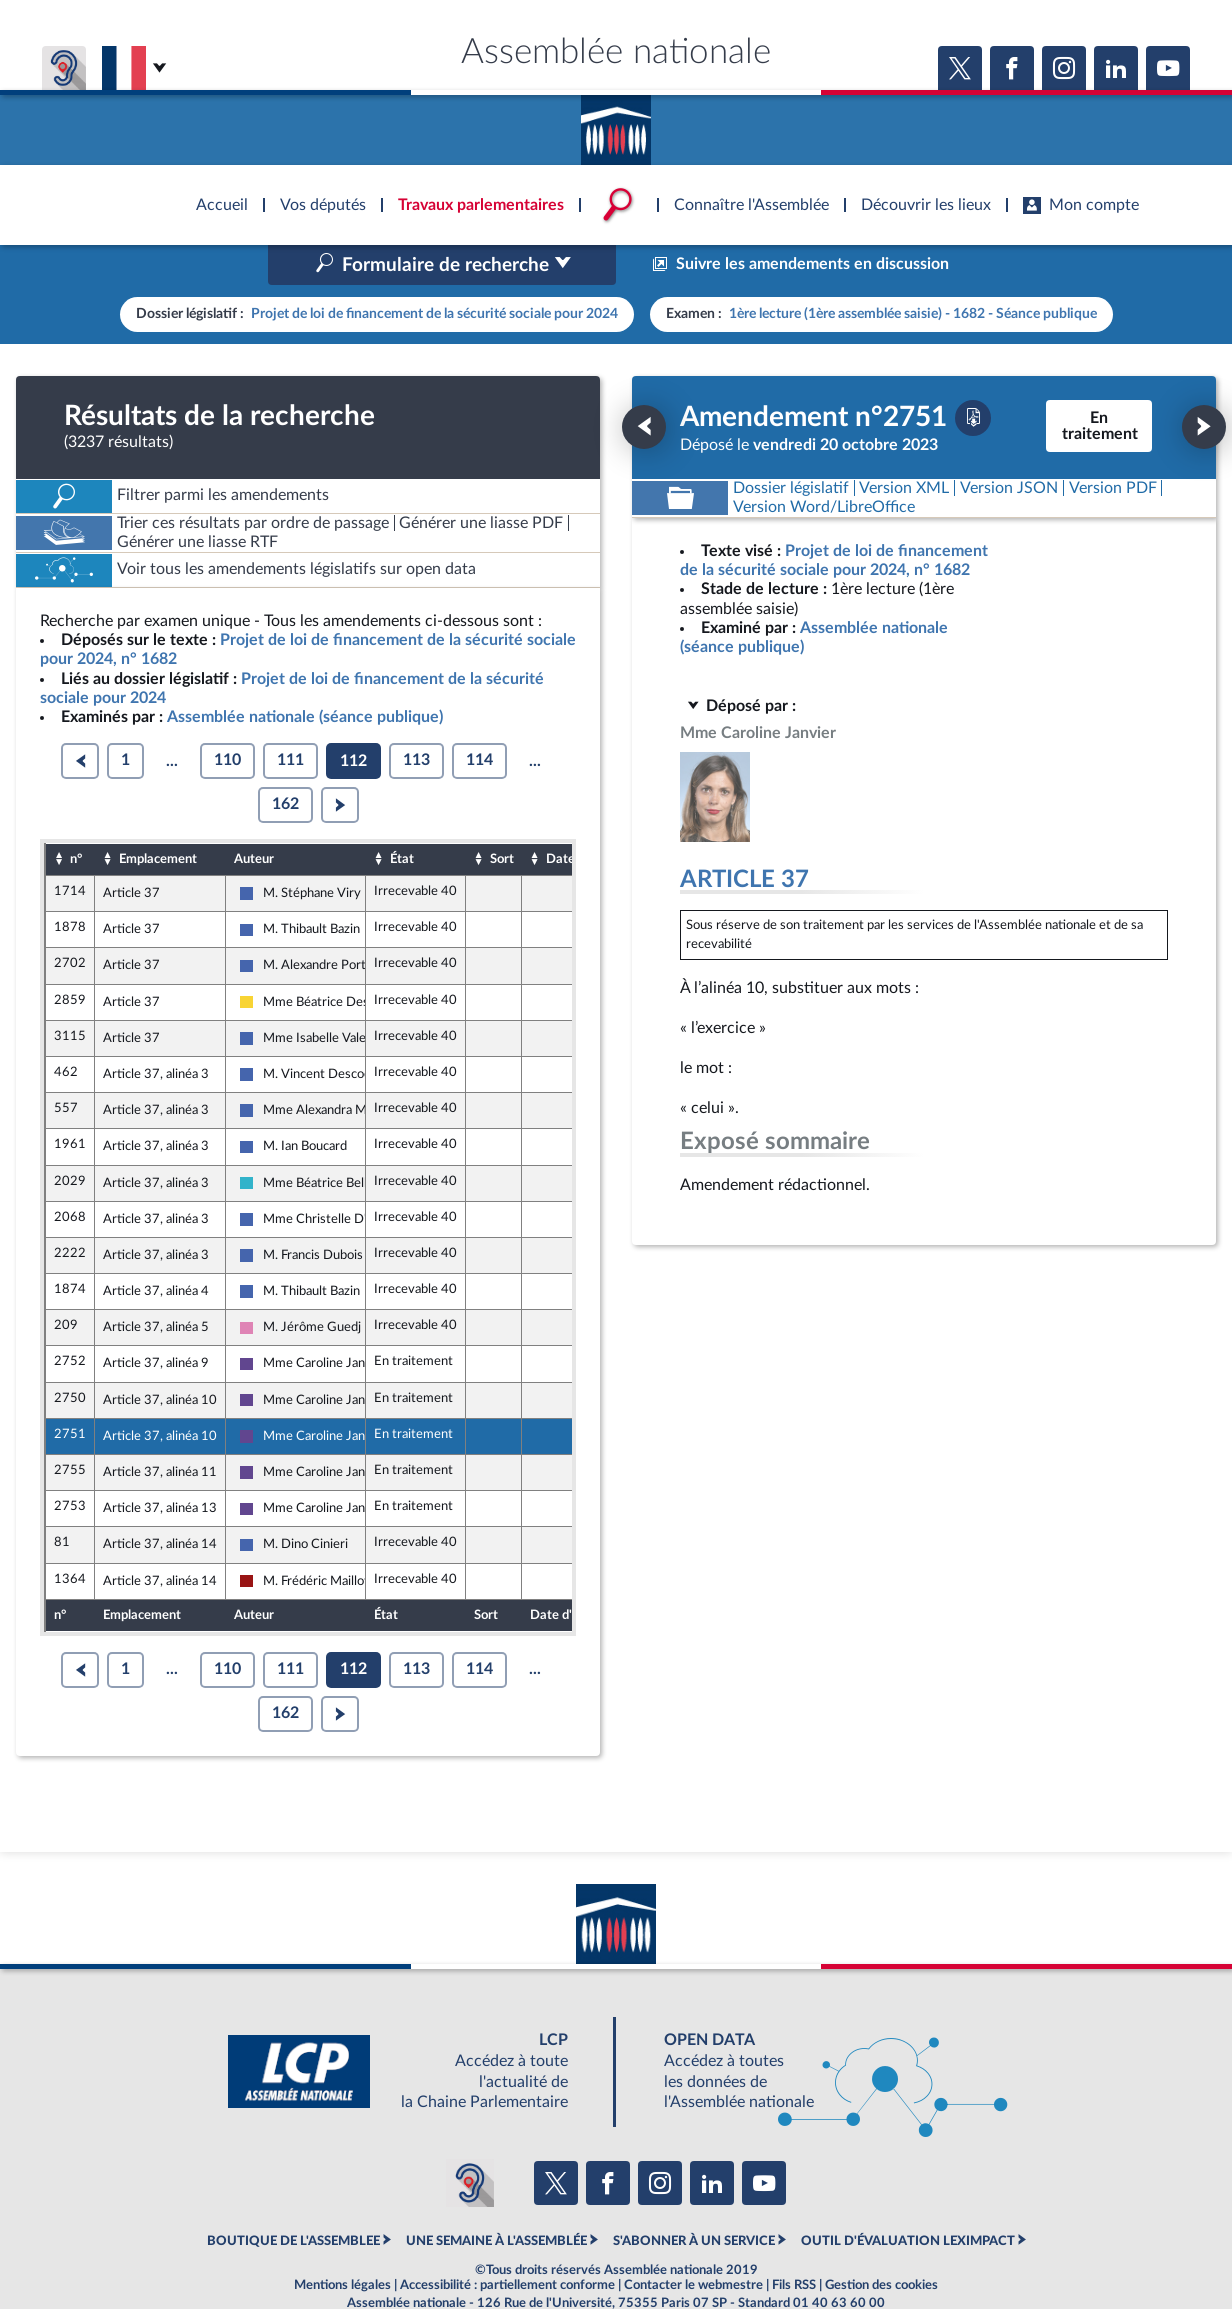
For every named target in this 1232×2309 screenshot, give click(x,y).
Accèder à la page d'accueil (616, 123)
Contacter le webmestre (693, 2243)
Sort (502, 816)
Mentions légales (342, 2243)
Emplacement (158, 816)
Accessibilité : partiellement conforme (507, 2243)
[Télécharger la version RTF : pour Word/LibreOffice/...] (824, 464)
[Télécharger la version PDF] (973, 375)
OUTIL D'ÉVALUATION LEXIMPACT (908, 2199)
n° (76, 816)
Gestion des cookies (881, 2243)
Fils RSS (794, 2243)
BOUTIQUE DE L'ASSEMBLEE (293, 2199)
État (402, 816)
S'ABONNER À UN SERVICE (694, 2199)
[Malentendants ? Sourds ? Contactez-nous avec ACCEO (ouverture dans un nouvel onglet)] (470, 2140)
